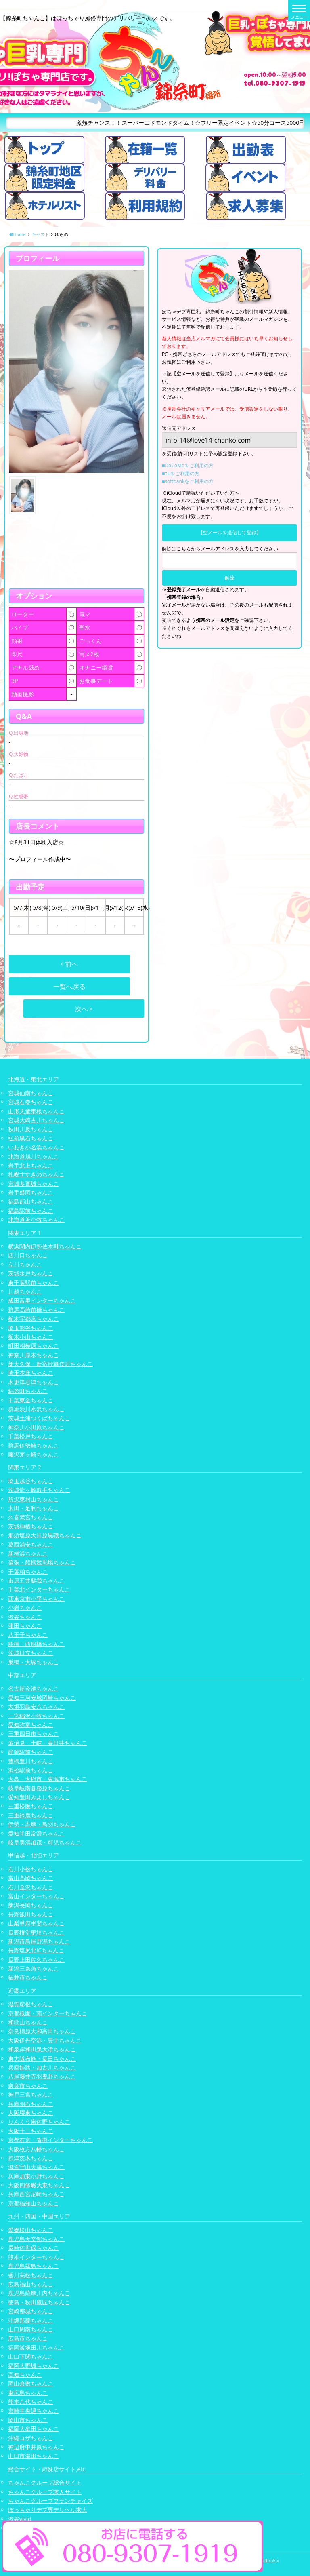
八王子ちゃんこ (28, 1634)
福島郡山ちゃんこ (30, 1201)
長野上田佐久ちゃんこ (36, 1959)
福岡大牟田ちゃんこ (33, 2429)
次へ (83, 1008)
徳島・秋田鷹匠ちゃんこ (39, 2302)
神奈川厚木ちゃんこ (33, 1355)
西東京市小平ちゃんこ (36, 1598)
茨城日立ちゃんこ (30, 1653)
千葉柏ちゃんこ (28, 1571)
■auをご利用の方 (180, 473)
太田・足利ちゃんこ (33, 1508)
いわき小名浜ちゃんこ (36, 1147)
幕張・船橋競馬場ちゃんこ (42, 1562)
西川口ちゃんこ (28, 1255)
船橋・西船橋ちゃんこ (36, 1644)
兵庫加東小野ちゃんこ (36, 2176)
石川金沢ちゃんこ (30, 1887)
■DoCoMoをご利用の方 (188, 465)
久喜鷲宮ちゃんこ (30, 1517)
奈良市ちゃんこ (28, 2085)
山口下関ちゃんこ (30, 2356)
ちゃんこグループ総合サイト (45, 2482)
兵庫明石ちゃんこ (30, 2104)
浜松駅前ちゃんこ (30, 1770)
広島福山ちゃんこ (30, 2284)
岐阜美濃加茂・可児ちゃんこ (45, 1842)
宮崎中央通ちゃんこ (33, 2410)
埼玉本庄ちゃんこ (30, 1373)
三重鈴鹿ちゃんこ (30, 1815)
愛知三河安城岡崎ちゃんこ (42, 1697)
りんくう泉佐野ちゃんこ (39, 2121)
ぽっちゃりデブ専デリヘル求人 (47, 2509)
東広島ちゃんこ (28, 2393)
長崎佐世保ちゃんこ (33, 2247)
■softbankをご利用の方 (188, 481)
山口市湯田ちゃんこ (33, 2456)
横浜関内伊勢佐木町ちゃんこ (45, 1246)
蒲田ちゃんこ (25, 1625)
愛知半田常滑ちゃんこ (36, 1833)
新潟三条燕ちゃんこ (33, 1968)
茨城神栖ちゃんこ (30, 1526)
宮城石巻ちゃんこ (30, 1102)
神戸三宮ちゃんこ (30, 2094)
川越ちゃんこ (25, 1291)
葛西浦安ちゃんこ (30, 1544)
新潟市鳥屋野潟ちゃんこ (39, 1941)
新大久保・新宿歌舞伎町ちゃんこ (50, 1364)
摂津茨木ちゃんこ (30, 2158)
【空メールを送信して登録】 (229, 532)
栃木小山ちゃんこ (30, 1337)
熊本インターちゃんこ (36, 2257)
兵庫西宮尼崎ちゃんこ (36, 2194)
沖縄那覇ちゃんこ (30, 2320)
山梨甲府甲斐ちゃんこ (36, 1923)
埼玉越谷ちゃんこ (30, 1481)
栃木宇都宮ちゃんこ (33, 1318)
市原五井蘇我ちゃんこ (36, 1580)
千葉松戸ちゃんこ (30, 1436)
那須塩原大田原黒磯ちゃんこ (45, 1535)
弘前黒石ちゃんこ (30, 1138)
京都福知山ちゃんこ (33, 2203)
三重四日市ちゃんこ (33, 1733)
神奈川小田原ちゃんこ (36, 1427)
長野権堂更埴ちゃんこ (36, 1932)
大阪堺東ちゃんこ (30, 2112)
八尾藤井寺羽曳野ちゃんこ (42, 2076)
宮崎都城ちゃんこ (30, 2311)
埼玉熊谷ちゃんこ (30, 1328)
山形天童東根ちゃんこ (36, 1111)
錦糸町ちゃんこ (28, 1391)
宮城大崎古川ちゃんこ (36, 1120)
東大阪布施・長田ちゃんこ (42, 2058)
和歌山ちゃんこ (28, 2022)
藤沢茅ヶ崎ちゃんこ (33, 1454)
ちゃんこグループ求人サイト (45, 2492)
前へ (69, 963)
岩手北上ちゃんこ (30, 1165)
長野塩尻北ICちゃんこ (36, 1950)
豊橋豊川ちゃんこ (30, 1761)
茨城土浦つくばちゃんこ (39, 1418)
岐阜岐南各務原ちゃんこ (39, 1788)
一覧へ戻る (69, 986)
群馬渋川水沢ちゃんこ (36, 1409)
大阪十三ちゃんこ (30, 2131)
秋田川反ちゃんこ (30, 1129)
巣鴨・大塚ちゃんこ (33, 1662)
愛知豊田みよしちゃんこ (39, 1797)
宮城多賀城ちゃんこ (33, 1183)
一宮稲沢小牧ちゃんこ (36, 1716)
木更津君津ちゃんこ (33, 1382)
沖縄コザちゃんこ (30, 2438)
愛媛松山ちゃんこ (30, 2230)
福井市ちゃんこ (28, 1977)
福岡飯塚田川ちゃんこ (36, 2347)
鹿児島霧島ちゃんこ (33, 2266)
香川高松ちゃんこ (30, 2275)
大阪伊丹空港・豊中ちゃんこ (45, 2040)
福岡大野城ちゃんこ (33, 2365)
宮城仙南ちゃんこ (30, 1093)
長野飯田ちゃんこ (30, 1914)
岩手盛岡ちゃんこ (30, 1192)
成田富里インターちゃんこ (42, 1300)
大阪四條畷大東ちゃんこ (39, 2185)
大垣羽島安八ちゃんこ (36, 1706)
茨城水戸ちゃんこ (30, 1273)
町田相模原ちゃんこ (33, 1345)
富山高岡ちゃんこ (30, 1878)
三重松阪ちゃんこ (30, 1806)
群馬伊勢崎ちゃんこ (33, 1445)
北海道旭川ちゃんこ (33, 1156)
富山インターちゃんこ (36, 1896)
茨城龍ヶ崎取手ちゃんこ (39, 1490)
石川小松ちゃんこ (30, 1869)
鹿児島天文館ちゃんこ (36, 2239)
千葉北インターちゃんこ (39, 1589)
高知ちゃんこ (25, 2374)
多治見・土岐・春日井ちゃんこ (47, 1743)
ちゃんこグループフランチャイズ (50, 2500)
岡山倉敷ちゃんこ (30, 2383)
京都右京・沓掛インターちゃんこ (50, 2140)
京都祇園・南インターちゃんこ (47, 2013)
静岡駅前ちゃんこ (30, 1752)
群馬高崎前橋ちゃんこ (36, 1309)
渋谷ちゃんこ (25, 1617)
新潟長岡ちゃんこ (30, 1905)
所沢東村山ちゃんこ (33, 1499)
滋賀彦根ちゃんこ (30, 2004)
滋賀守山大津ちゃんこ (36, 2167)
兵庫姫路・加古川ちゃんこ (42, 2067)
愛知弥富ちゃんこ (30, 1725)
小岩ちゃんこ (25, 1607)
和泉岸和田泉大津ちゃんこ (42, 2049)
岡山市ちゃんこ (28, 2420)
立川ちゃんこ (25, 1264)
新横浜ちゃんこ (28, 1553)
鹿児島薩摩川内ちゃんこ (39, 2293)
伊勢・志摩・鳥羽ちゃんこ (42, 1824)
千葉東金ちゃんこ (30, 1400)
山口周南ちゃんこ (30, 2329)
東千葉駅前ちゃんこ (33, 1282)
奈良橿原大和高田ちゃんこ (42, 2031)
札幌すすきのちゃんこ (36, 1174)
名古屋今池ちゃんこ (33, 1688)
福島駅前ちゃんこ (30, 1210)
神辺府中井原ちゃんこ (36, 2447)
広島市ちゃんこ (28, 2338)
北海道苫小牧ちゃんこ (36, 1219)
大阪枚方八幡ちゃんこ (36, 2149)
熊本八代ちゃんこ (30, 2401)
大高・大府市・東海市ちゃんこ (47, 1779)
